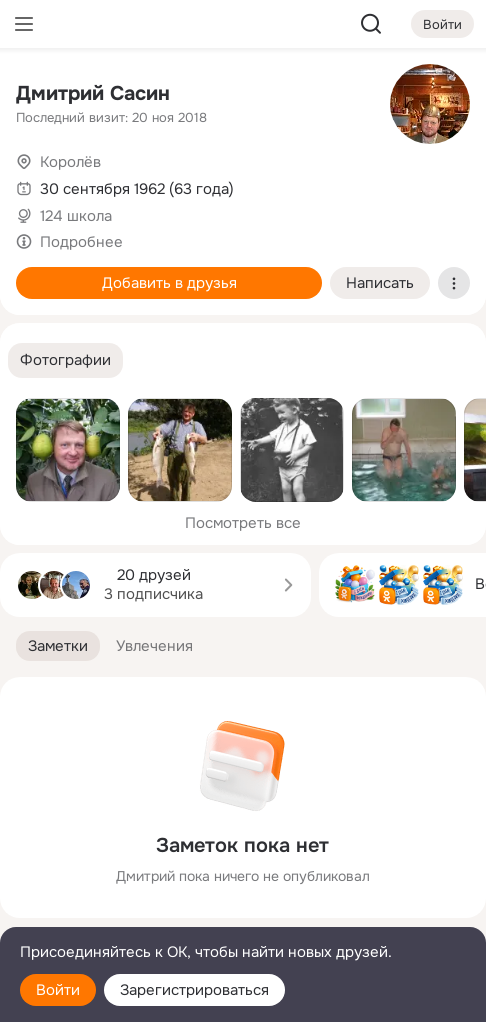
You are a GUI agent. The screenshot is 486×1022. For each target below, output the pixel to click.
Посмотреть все (243, 523)
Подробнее (81, 242)
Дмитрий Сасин (93, 93)
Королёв (70, 162)
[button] (65, 360)
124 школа (76, 216)
